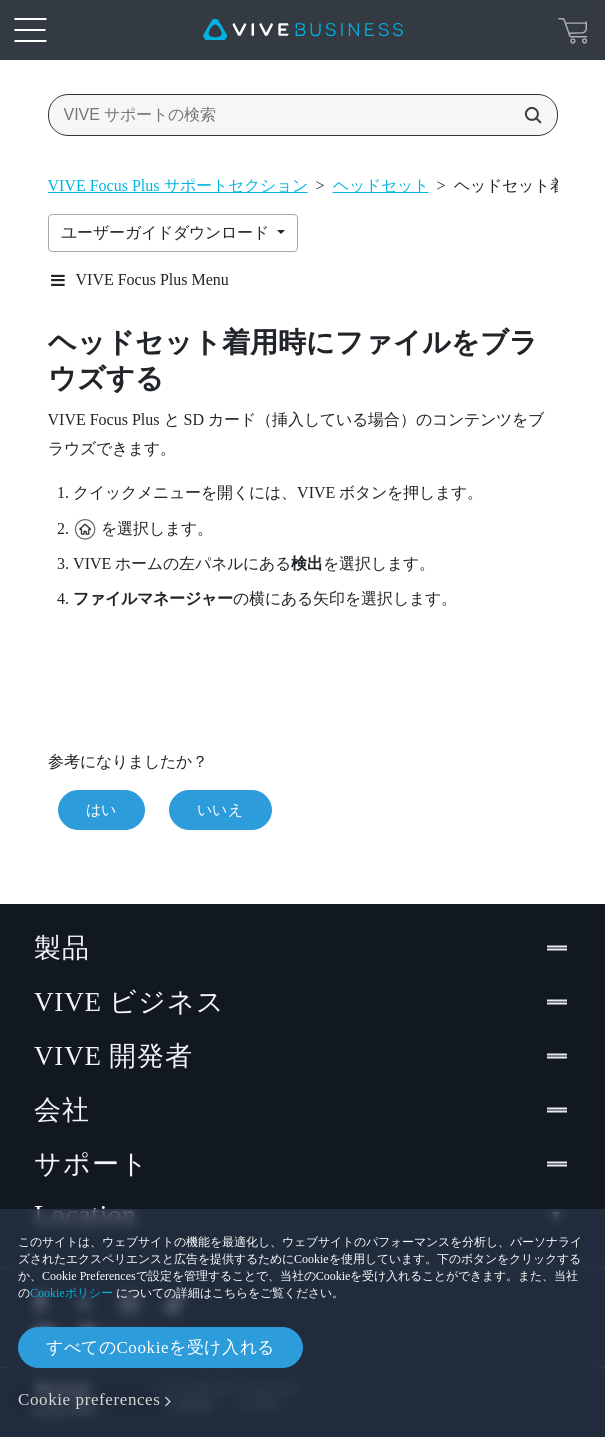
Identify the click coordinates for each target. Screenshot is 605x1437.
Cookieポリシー (71, 1293)
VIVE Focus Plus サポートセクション (178, 185)
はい (101, 810)
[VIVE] (303, 30)
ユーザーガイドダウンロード (167, 232)
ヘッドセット (381, 185)
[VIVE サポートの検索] (527, 115)
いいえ (220, 810)
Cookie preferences (89, 1399)
